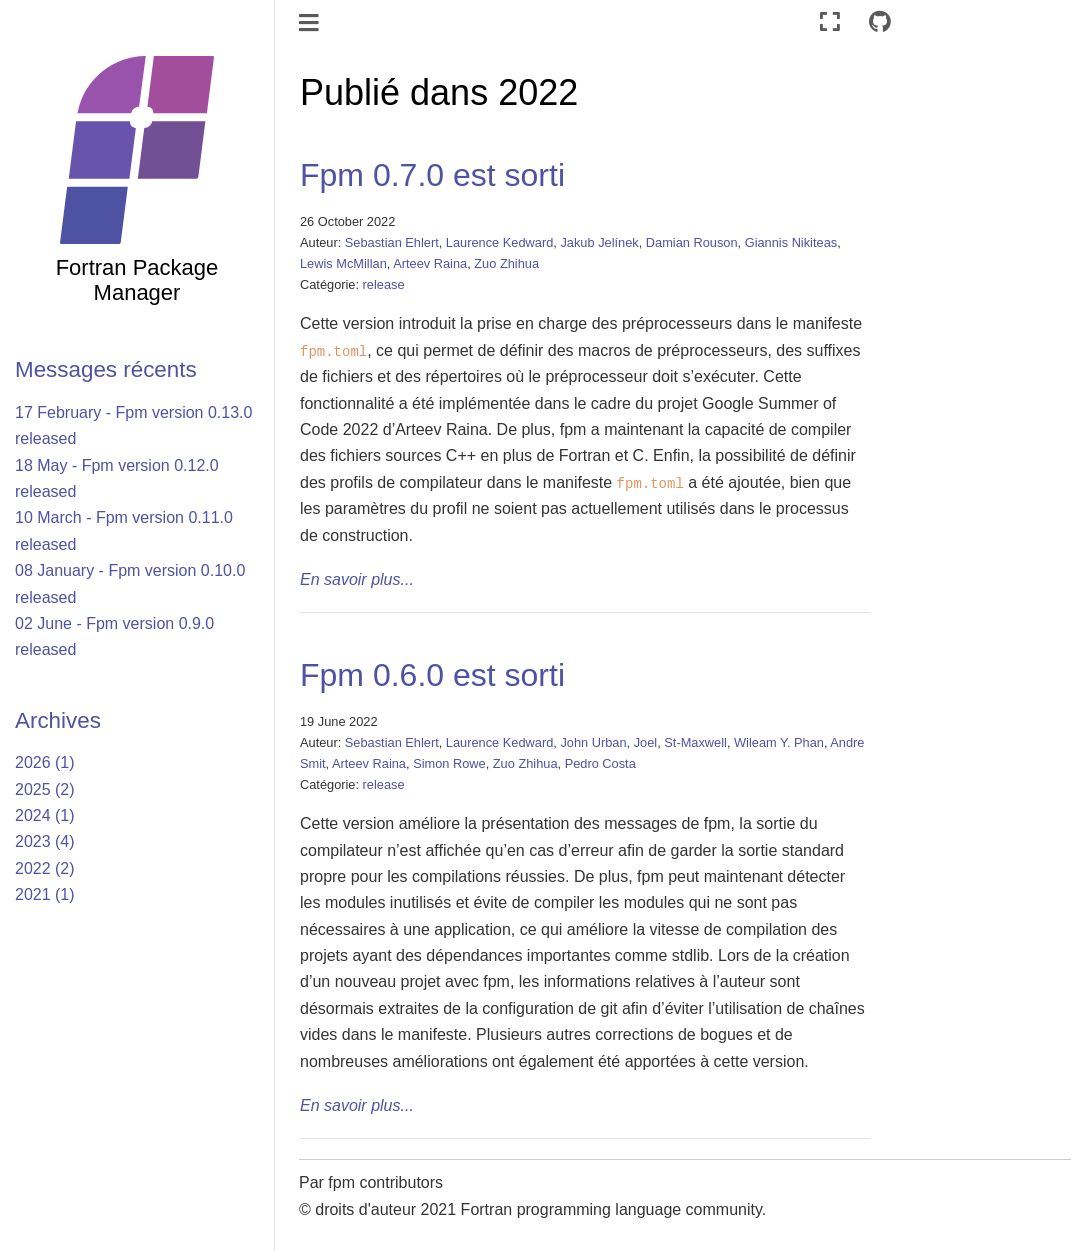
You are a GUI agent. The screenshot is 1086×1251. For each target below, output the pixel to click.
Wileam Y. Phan (779, 742)
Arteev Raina (430, 263)
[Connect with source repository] (880, 22)
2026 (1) (45, 762)
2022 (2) (45, 868)
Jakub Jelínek (599, 242)
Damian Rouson (692, 242)
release (384, 284)
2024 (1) (45, 815)
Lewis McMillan (343, 263)
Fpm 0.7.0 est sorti (432, 175)
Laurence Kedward (499, 242)
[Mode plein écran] (830, 22)
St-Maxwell (695, 742)
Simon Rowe (449, 763)
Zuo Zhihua (506, 263)
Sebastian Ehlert (392, 242)
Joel (645, 742)
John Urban (593, 742)
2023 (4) (45, 841)
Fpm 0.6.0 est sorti (432, 675)
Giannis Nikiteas (791, 242)
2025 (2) (45, 789)
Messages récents (106, 369)
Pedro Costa (600, 763)
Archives (58, 720)
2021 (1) (45, 894)
